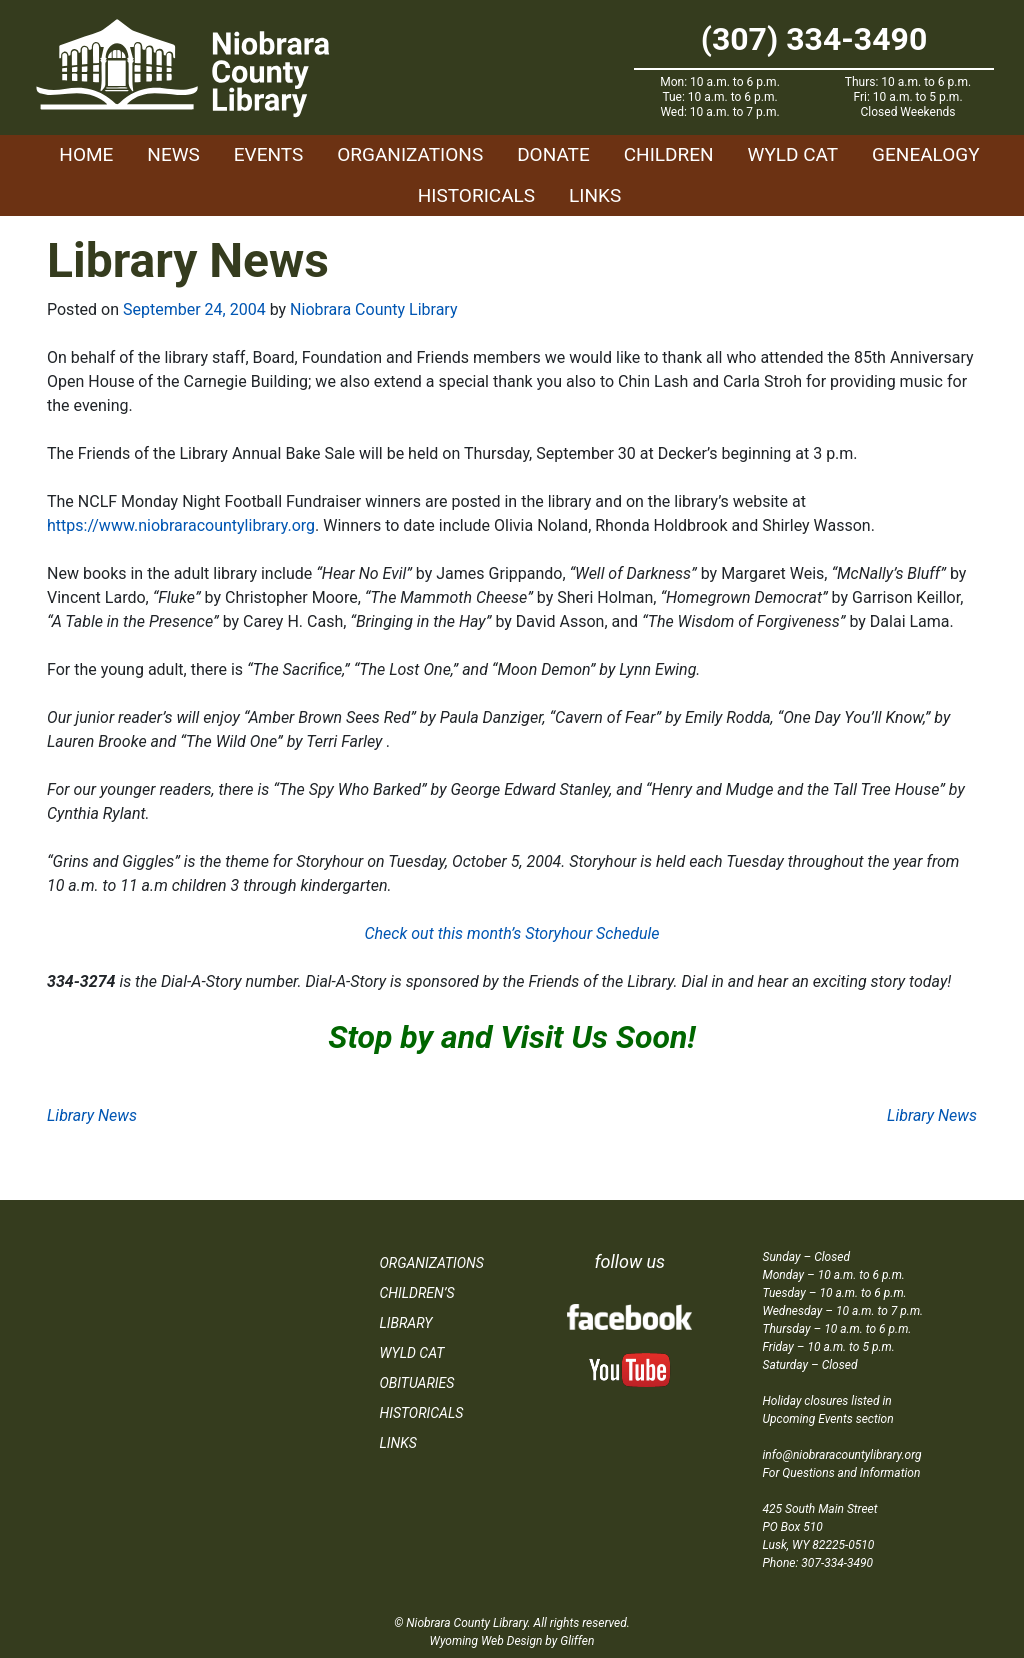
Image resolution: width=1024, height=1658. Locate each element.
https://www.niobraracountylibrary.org (181, 525)
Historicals (476, 195)
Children (669, 154)
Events (268, 154)
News (173, 154)
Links (595, 195)
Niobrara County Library (373, 309)
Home (86, 154)
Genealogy (926, 154)
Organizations (410, 154)
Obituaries (417, 1383)
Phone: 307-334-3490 (818, 1563)
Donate (553, 154)
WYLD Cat (793, 154)
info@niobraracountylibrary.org (842, 1455)
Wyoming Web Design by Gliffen (512, 1641)
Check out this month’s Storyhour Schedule (511, 933)
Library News (92, 1115)
